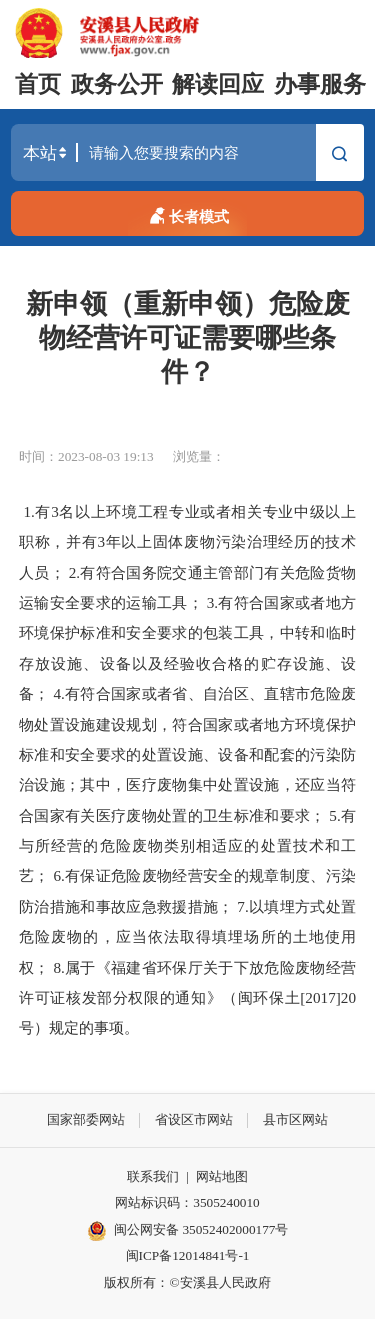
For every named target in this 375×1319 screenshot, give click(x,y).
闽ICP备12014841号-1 (188, 1255)
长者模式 (187, 213)
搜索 (339, 155)
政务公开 (117, 84)
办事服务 (320, 84)
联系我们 (153, 1176)
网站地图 (222, 1176)
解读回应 (218, 84)
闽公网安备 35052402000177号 (188, 1231)
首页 (38, 84)
